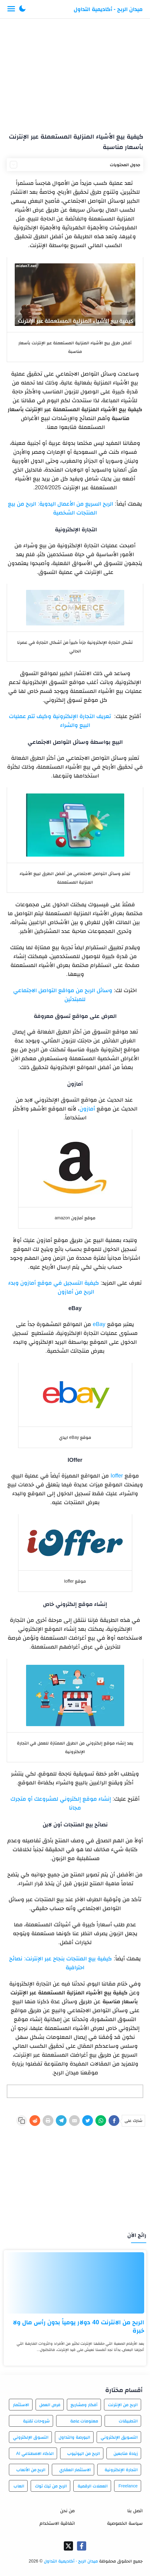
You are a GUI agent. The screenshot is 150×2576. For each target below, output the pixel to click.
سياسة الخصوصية (124, 2523)
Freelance (127, 2485)
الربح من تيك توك (51, 2485)
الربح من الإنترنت (123, 2404)
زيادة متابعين (125, 2453)
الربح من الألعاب (31, 2469)
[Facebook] (114, 2120)
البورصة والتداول (74, 2437)
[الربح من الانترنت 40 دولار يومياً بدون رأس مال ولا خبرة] (75, 2283)
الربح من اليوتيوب (83, 2453)
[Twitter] (87, 2120)
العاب (18, 2485)
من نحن (67, 2510)
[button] (22, 9)
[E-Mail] (74, 2120)
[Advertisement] (75, 73)
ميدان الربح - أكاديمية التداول (108, 9)
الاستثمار (21, 2404)
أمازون (87, 1109)
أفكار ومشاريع (84, 2404)
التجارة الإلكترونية (121, 2469)
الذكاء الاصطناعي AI (35, 2453)
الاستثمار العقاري (75, 2469)
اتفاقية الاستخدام (57, 2523)
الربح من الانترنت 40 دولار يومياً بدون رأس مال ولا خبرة (78, 2326)
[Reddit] (34, 2120)
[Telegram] (61, 2120)
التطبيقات (128, 2420)
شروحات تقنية (36, 2420)
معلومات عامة (84, 2420)
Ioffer (116, 1476)
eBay (99, 1324)
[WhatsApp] (100, 2120)
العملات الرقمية (93, 2485)
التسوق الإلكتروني (30, 2437)
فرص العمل (49, 2404)
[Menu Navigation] (11, 9)
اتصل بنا (134, 2510)
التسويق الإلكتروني (119, 2437)
